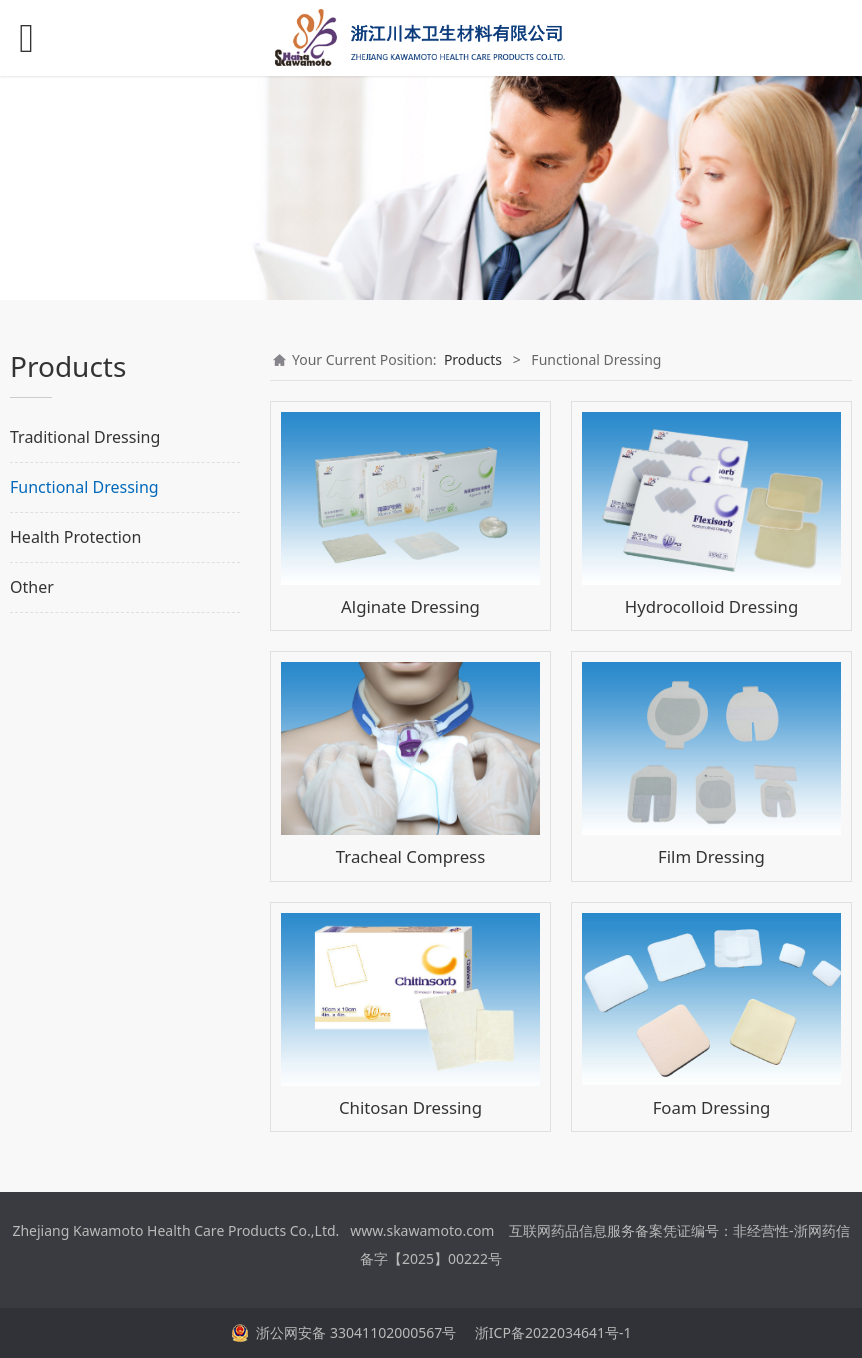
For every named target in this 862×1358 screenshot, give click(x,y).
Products (473, 359)
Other (32, 587)
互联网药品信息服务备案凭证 (600, 1230)
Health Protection (75, 537)
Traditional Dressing (85, 437)
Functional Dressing (84, 487)
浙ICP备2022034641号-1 (551, 1332)
